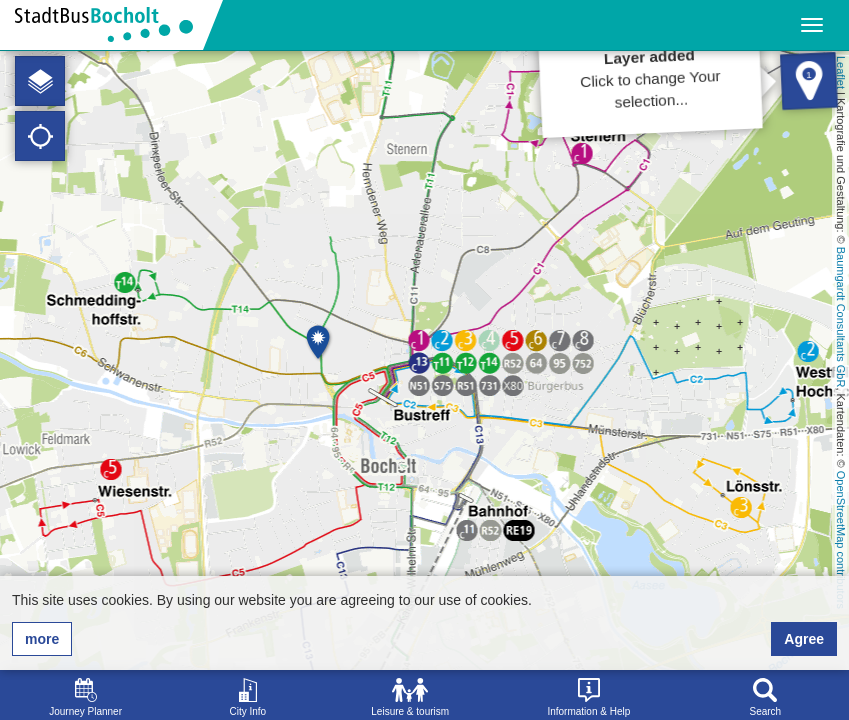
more (42, 639)
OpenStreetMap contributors (841, 540)
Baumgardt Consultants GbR (841, 317)
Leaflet (841, 72)
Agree (804, 639)
